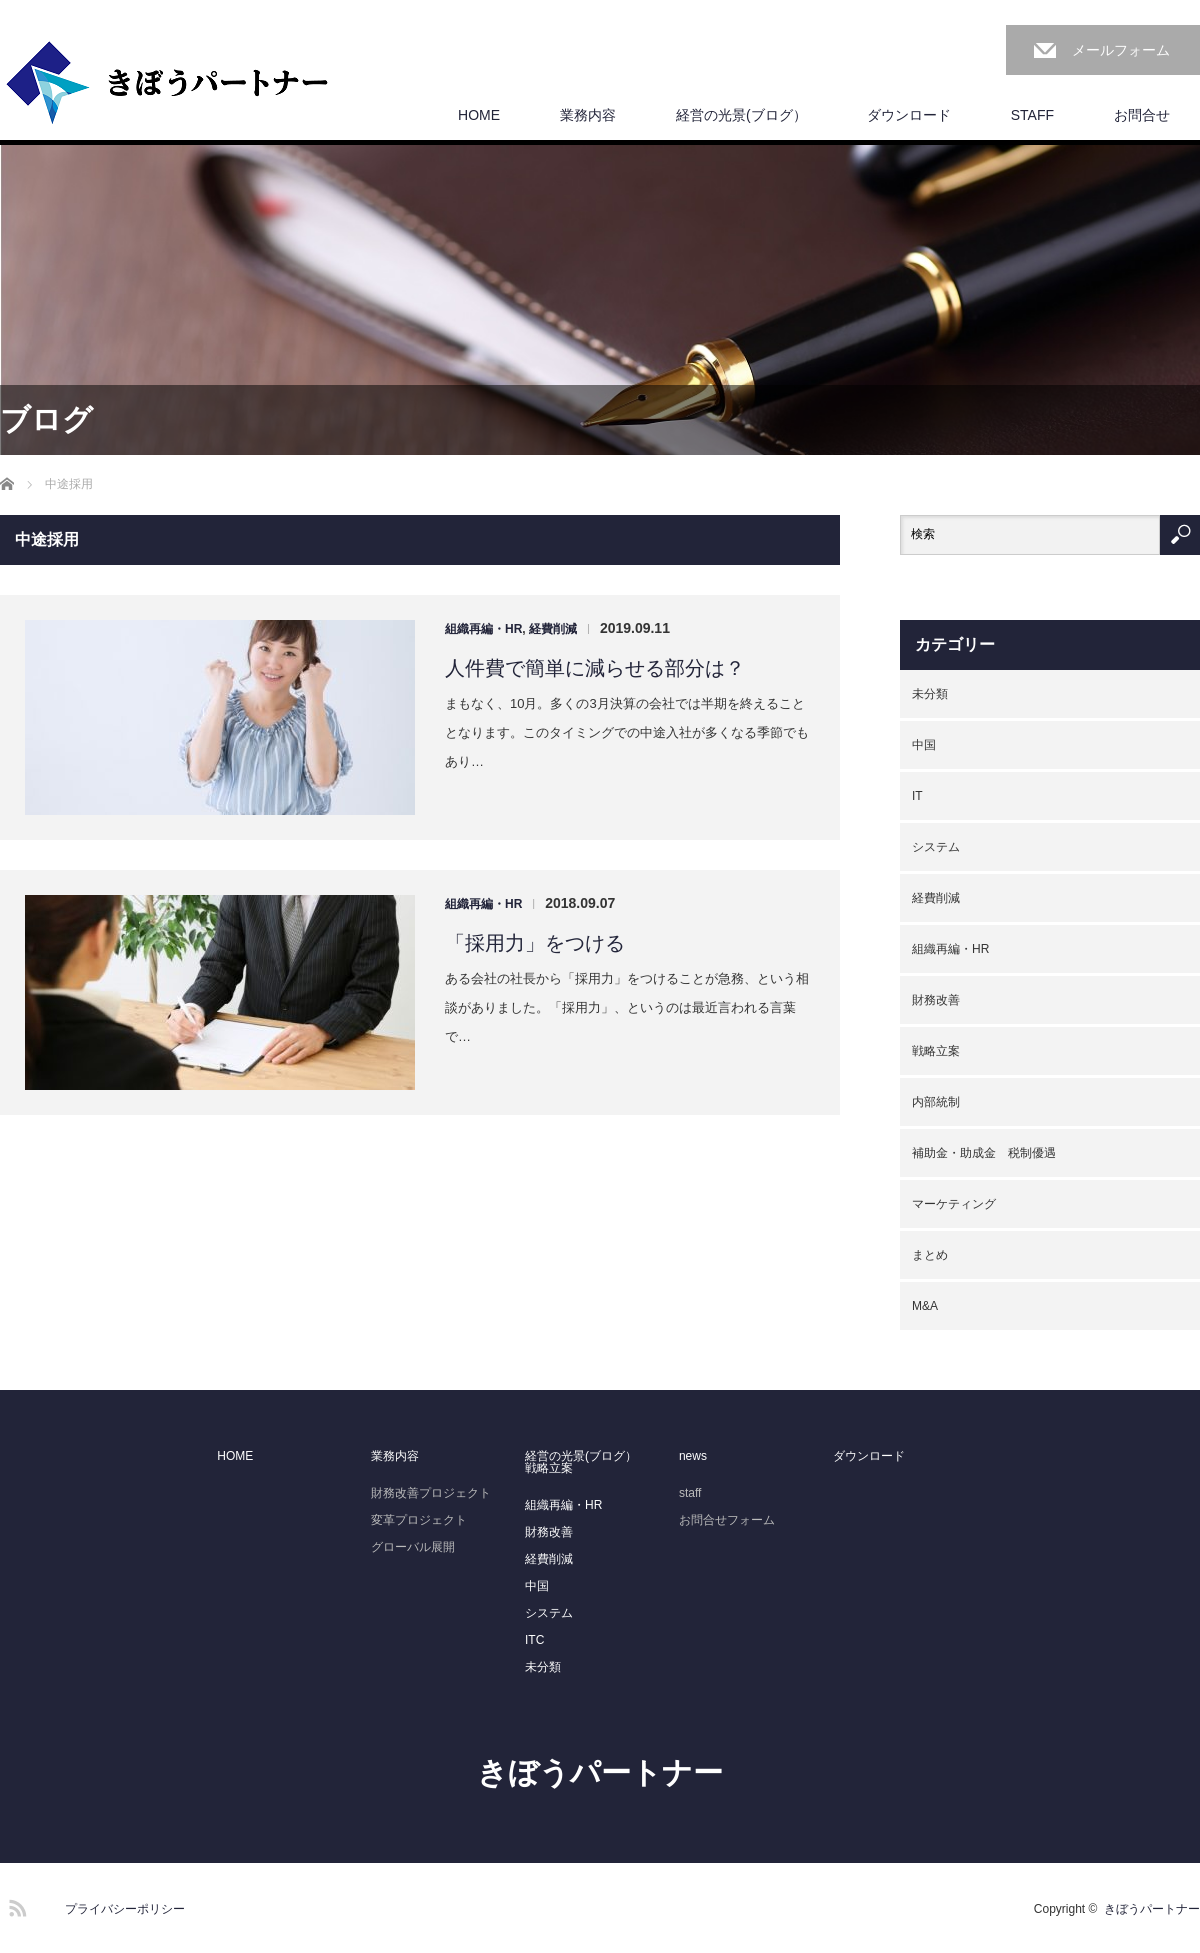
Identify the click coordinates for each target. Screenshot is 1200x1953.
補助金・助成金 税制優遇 (984, 1153)
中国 (924, 745)
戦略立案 (936, 1051)
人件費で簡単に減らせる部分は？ (595, 668)
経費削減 (553, 629)
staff (690, 1493)
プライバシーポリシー (125, 1909)
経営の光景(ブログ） (741, 115)
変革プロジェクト (419, 1520)
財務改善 (936, 1000)
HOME (479, 115)
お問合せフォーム (727, 1520)
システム (936, 847)
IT (917, 796)
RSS (15, 1905)
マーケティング (954, 1204)
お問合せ (1142, 115)
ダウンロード (909, 115)
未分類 (930, 694)
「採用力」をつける (535, 943)
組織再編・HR (483, 629)
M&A (925, 1306)
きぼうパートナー (600, 1772)
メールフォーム (1121, 50)
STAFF (1032, 115)
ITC (534, 1640)
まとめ (930, 1255)
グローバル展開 (413, 1547)
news (693, 1456)
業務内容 (588, 115)
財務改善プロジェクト (431, 1493)
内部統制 (936, 1102)
